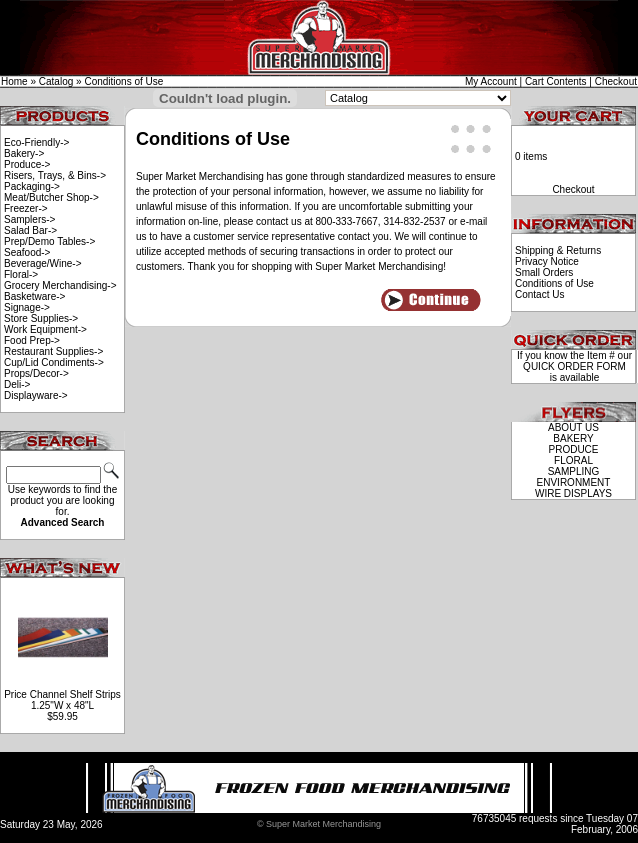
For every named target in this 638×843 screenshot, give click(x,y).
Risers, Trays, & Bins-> (55, 175)
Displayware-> (36, 395)
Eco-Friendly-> (36, 142)
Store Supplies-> (41, 318)
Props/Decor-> (36, 373)
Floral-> (21, 274)
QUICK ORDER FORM (574, 366)
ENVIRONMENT (574, 482)
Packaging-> (32, 186)
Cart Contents (556, 81)
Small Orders (544, 272)
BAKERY (573, 438)
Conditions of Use (123, 81)
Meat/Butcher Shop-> (51, 197)
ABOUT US (573, 427)
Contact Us (539, 294)
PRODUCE (573, 449)
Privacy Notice (547, 261)
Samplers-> (29, 219)
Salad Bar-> (30, 230)
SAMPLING (574, 471)
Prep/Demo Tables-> (49, 241)
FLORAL (573, 460)
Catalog (56, 81)
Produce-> (27, 164)
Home (14, 81)
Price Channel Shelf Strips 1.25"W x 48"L (62, 700)
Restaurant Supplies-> (53, 351)
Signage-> (27, 307)
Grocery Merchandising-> (60, 285)
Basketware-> (34, 296)
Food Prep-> (32, 340)
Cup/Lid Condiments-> (54, 362)
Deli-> (17, 384)
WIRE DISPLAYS (573, 493)
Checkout (616, 81)
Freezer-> (26, 208)
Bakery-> (24, 153)
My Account (491, 81)
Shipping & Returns (558, 250)
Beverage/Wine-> (43, 263)
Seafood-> (27, 252)
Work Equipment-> (45, 329)
